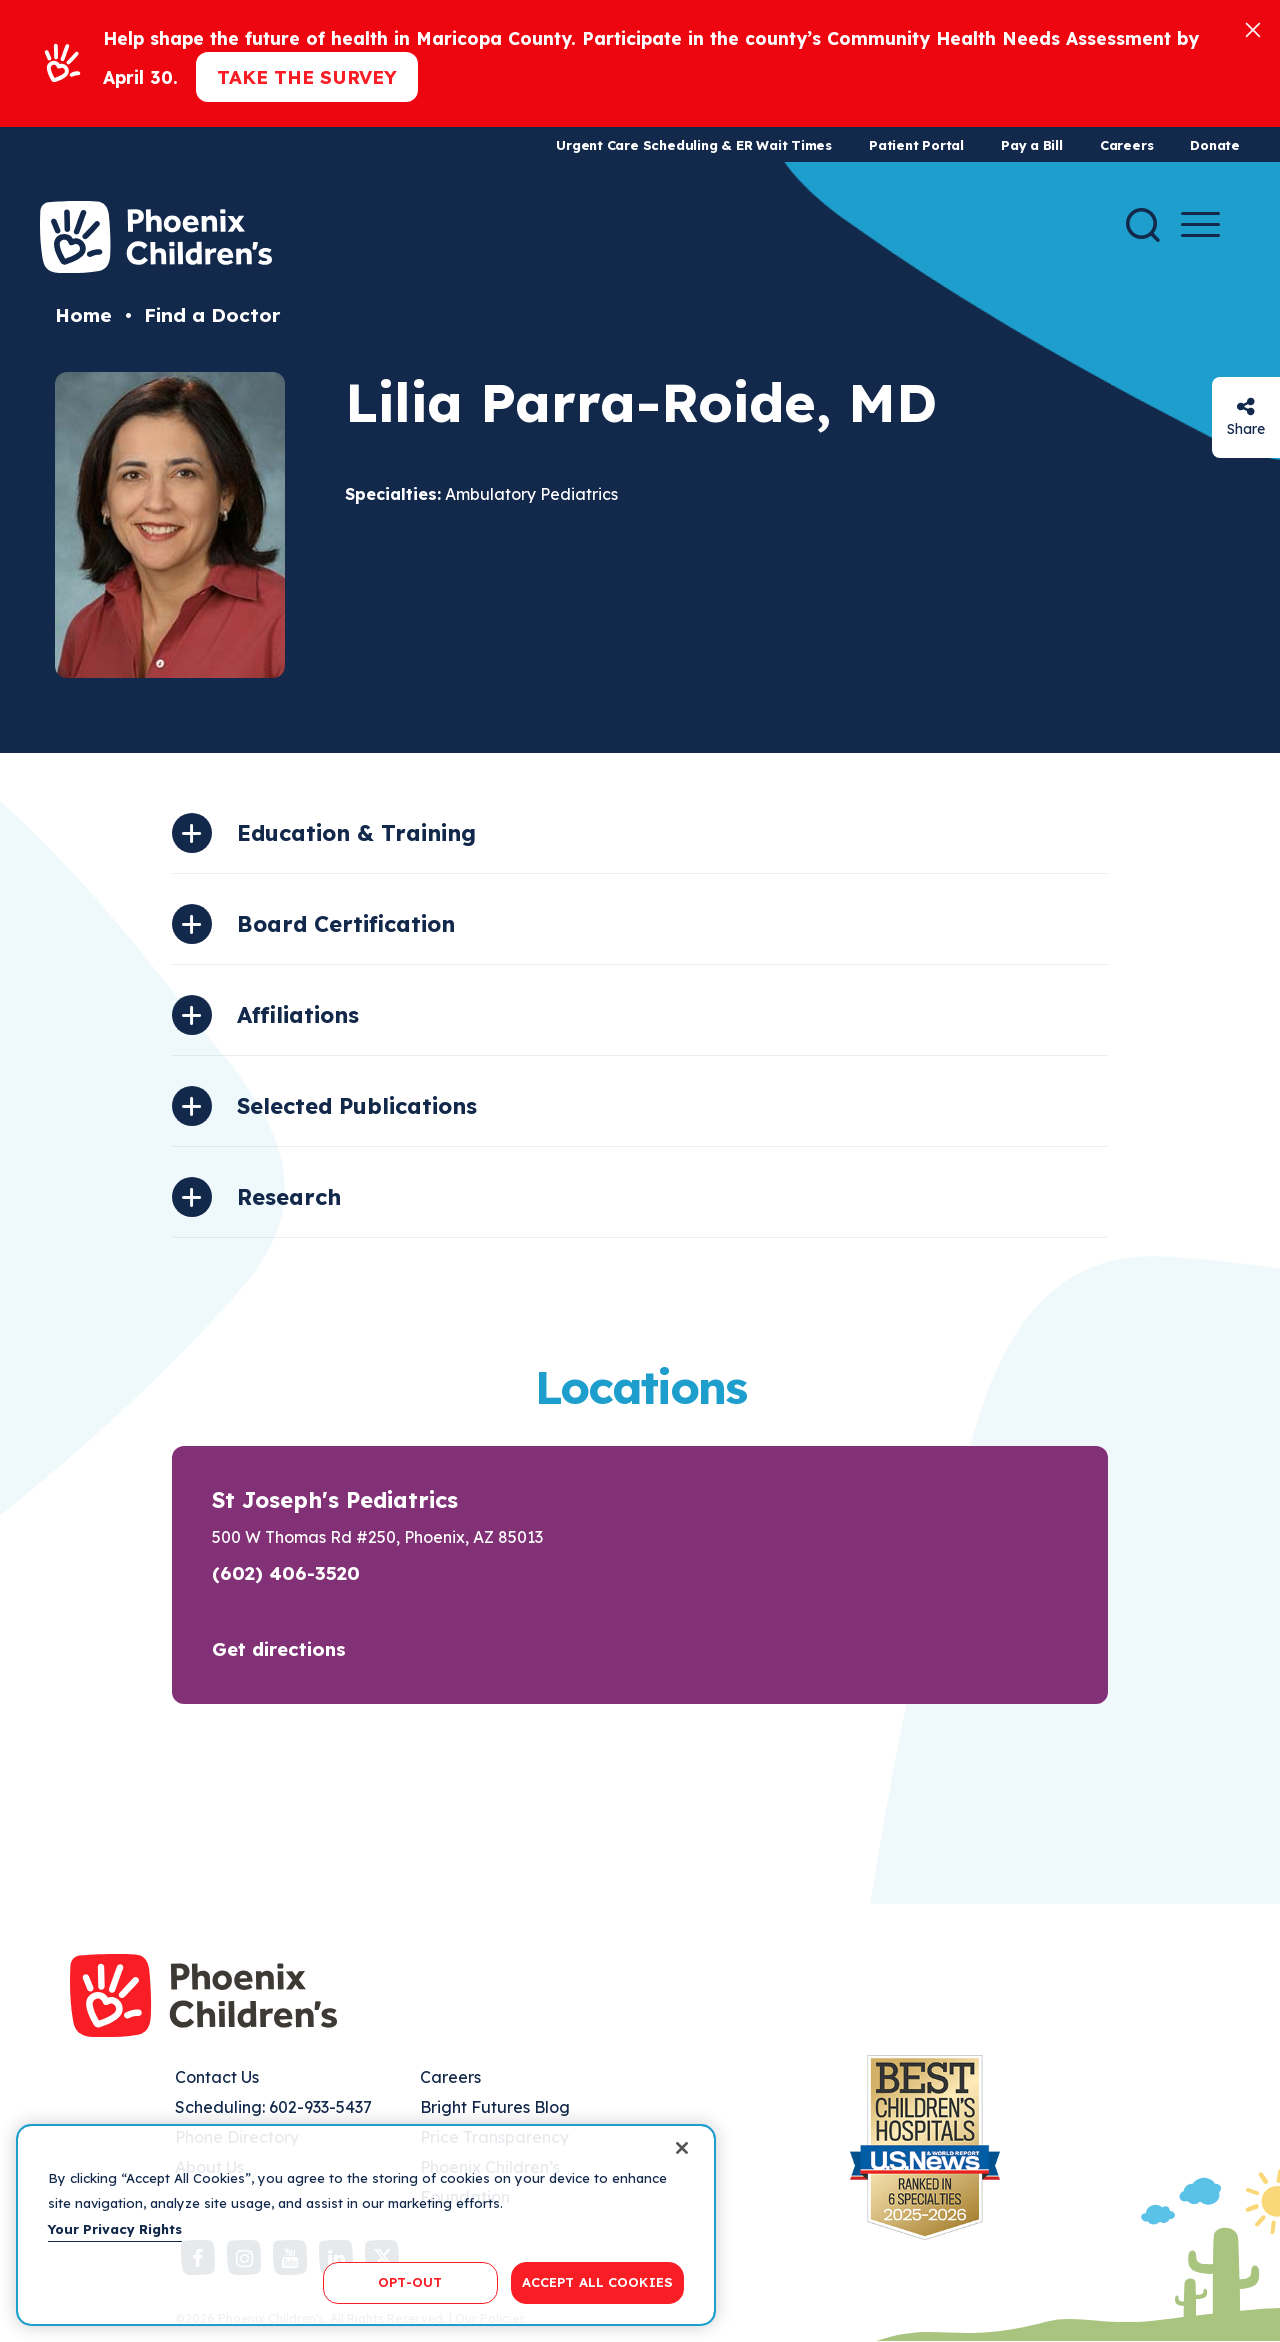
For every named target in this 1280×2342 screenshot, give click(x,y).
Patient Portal (916, 145)
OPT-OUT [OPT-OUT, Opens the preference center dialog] (410, 2282)
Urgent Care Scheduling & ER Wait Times (694, 145)
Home (83, 315)
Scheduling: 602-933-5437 (273, 2107)
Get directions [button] (279, 1649)
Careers (1126, 145)
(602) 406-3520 (286, 1573)
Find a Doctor (212, 315)
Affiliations (298, 1015)
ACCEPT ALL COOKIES (597, 2282)
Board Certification (346, 924)
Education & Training (356, 833)
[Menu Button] (1200, 224)
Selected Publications (357, 1106)
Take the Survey (307, 77)
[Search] (1143, 225)
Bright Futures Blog (495, 2107)
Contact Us (217, 2077)
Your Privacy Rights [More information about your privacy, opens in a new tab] (115, 2229)
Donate (1215, 145)
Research (289, 1197)
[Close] (1253, 28)
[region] (366, 2225)
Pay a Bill (1032, 145)
